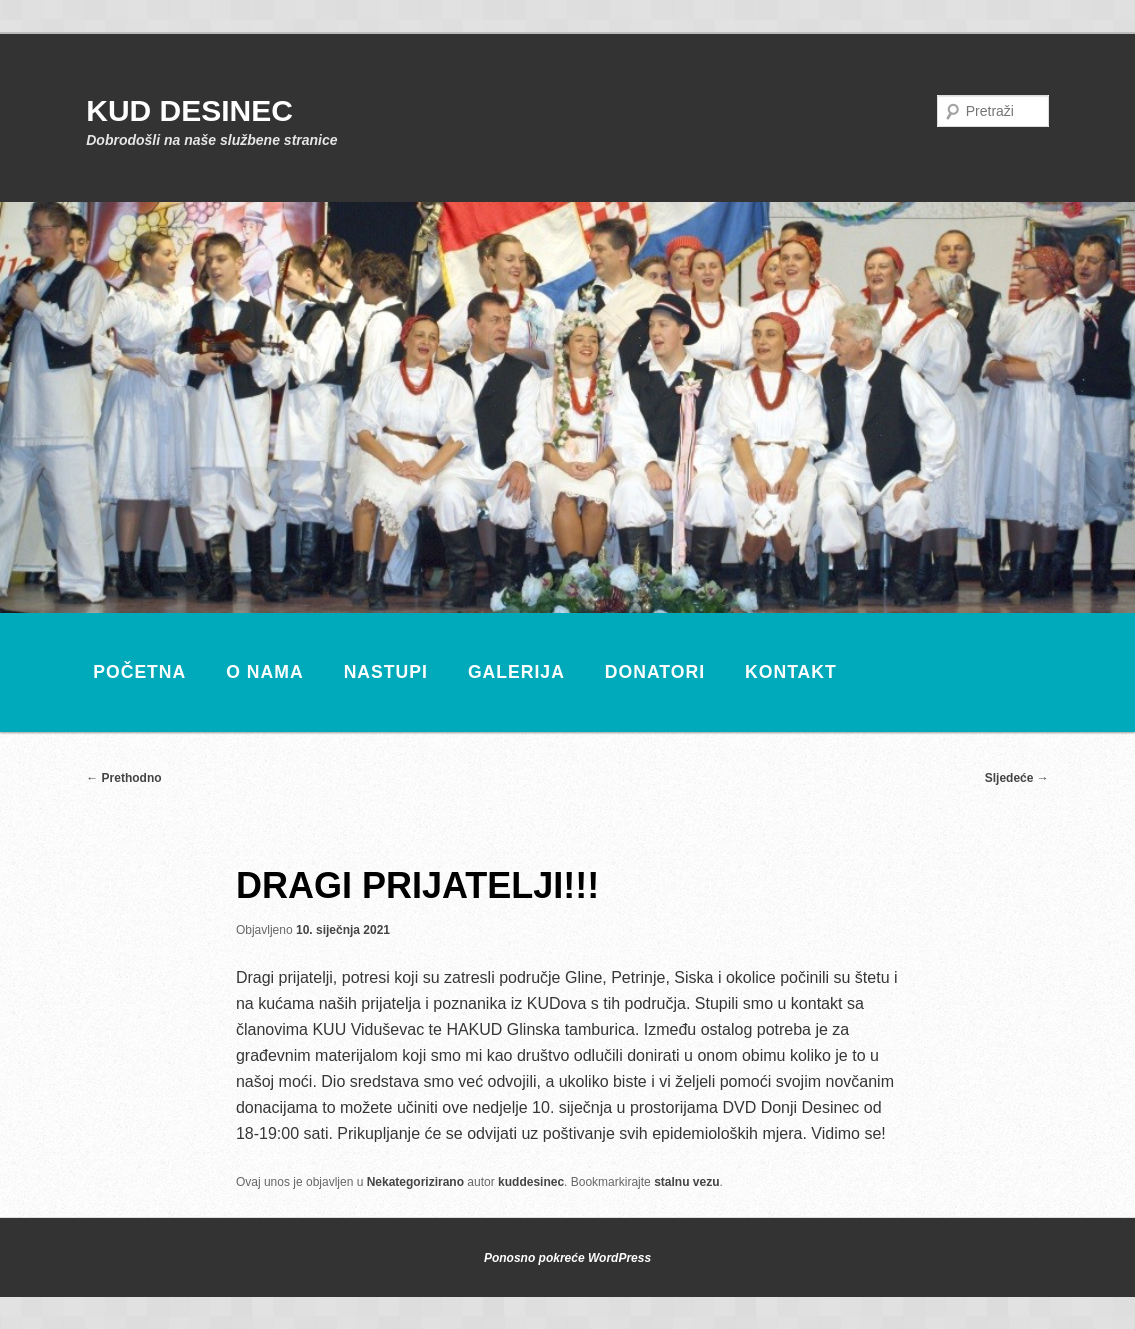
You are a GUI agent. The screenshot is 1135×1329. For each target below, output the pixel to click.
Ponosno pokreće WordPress (567, 1258)
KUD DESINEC (189, 110)
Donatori (655, 672)
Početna (139, 672)
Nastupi (386, 672)
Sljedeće (1017, 778)
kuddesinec (531, 1182)
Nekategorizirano (415, 1182)
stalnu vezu (686, 1182)
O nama (264, 672)
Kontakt (791, 672)
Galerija (516, 672)
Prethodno (123, 778)
